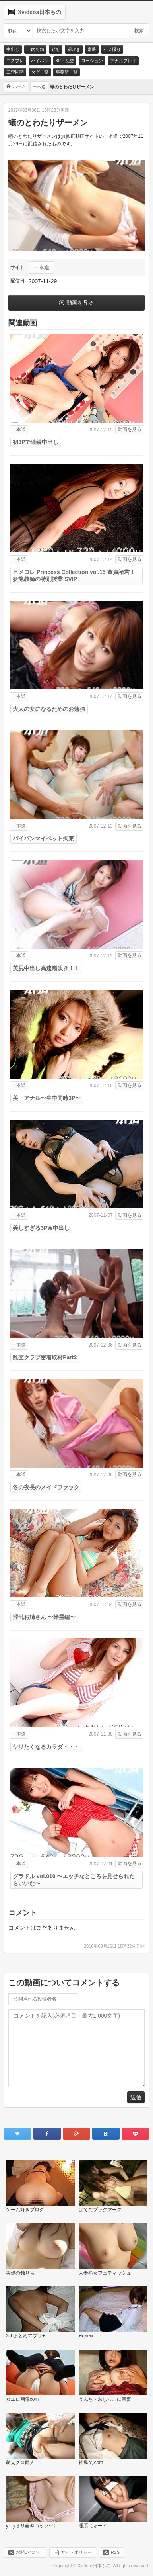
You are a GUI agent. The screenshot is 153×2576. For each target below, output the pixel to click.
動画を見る (80, 302)
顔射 (55, 49)
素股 (91, 49)
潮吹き (73, 49)
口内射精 (35, 49)
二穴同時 (15, 72)
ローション (92, 60)
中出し (12, 49)
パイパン (39, 60)
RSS (115, 2552)
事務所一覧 (66, 72)
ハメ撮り (112, 49)
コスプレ (15, 60)
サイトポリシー (76, 2552)
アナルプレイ (123, 60)
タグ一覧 (39, 72)
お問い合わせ (29, 2552)
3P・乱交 (65, 60)
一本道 (41, 267)
